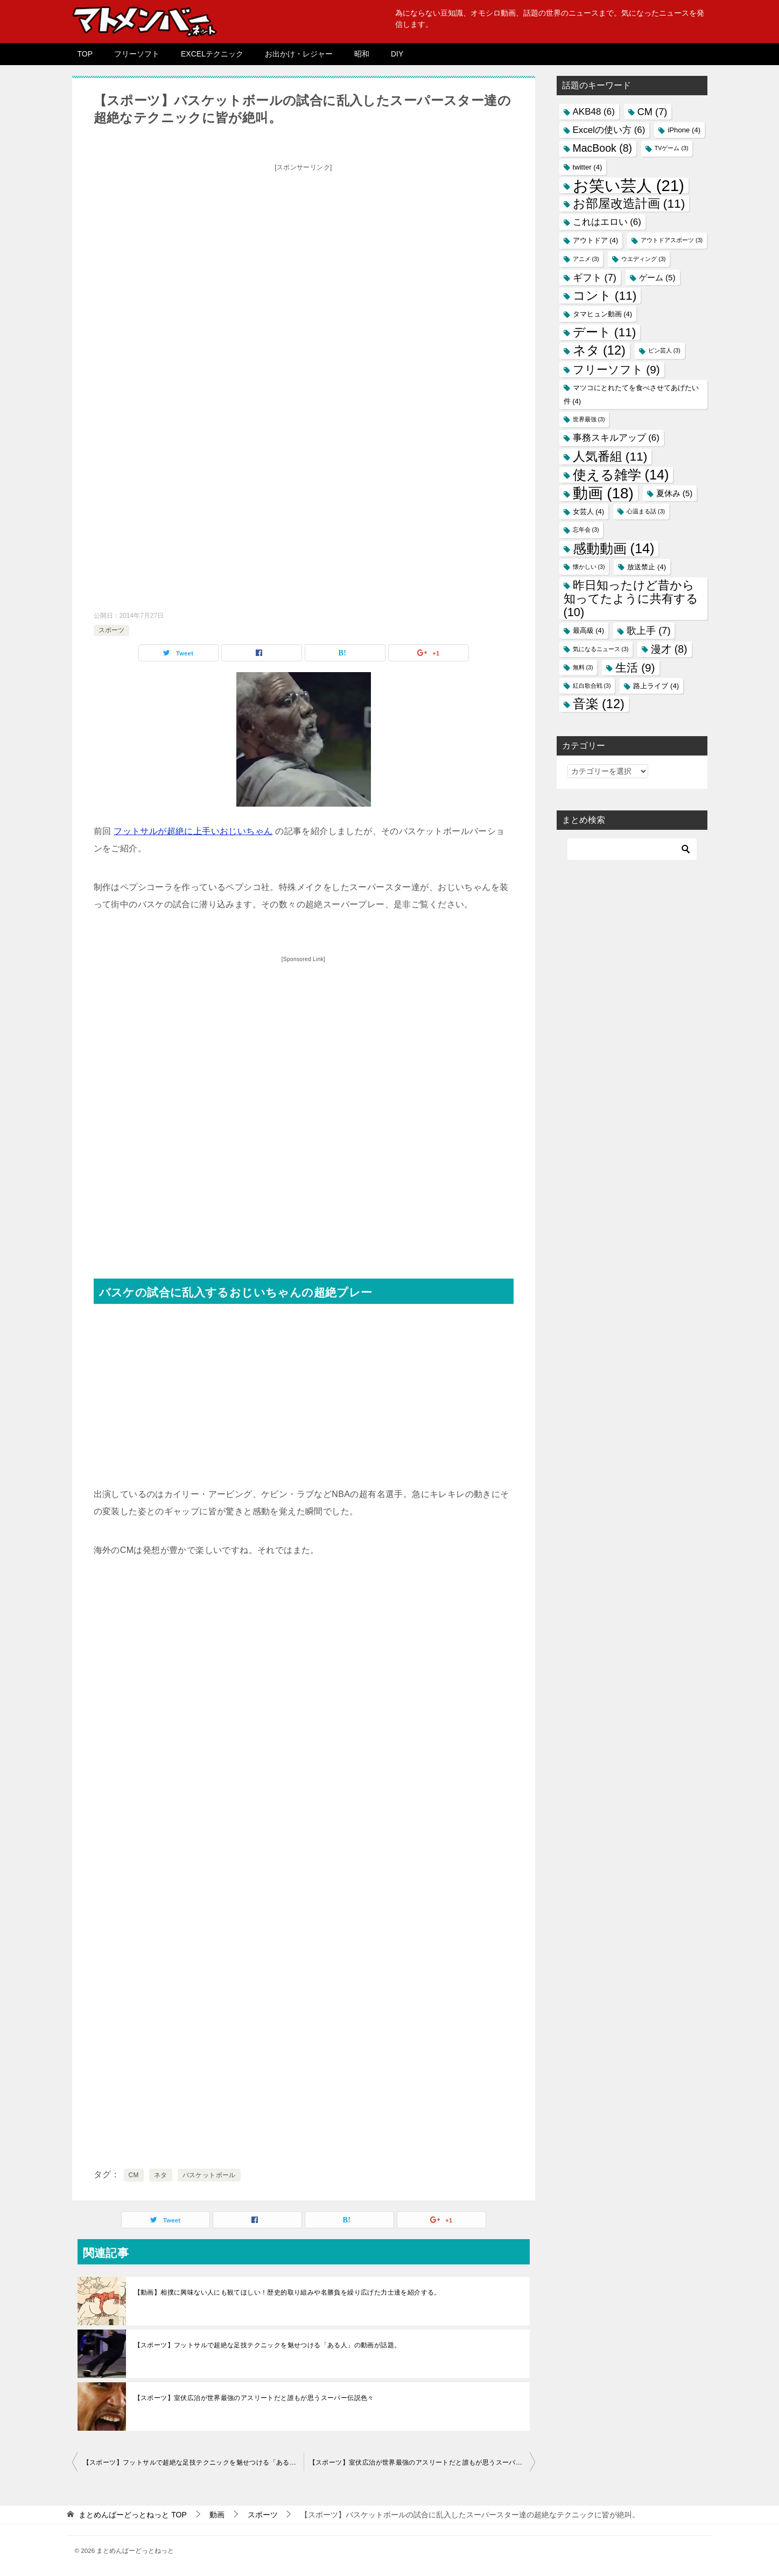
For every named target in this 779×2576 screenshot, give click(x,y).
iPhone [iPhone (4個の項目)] (684, 130)
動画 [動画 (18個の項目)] (603, 493)
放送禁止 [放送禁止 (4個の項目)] (646, 567)
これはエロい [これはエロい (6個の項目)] (607, 222)
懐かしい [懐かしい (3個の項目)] (589, 566)
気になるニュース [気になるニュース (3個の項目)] (601, 649)
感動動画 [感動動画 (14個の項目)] (614, 548)
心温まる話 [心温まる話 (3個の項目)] (646, 511)
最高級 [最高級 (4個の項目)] (589, 630)
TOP (85, 54)
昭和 (361, 54)
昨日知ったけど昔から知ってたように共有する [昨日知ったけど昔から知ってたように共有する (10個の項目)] (631, 598)
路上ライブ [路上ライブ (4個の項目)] (656, 686)
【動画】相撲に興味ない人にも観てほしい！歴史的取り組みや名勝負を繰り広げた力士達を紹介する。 (287, 2292)
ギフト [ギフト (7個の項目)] (594, 277)
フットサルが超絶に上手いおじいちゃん (193, 831)
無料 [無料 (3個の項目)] (583, 667)
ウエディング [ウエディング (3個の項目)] (643, 259)
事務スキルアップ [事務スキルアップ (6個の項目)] (616, 438)
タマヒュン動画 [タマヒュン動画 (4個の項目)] (603, 314)
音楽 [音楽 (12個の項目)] (598, 704)
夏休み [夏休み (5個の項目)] (674, 493)
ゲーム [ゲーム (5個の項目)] (657, 277)
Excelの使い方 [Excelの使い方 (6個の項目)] (609, 130)
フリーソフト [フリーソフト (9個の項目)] (616, 369)
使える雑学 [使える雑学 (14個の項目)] (621, 474)
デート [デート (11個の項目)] (604, 332)
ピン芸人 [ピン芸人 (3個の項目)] (664, 350)
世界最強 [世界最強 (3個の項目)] (589, 419)
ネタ (160, 2175)
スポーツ (111, 630)
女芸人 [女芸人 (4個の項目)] (589, 511)
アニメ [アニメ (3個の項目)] (586, 259)
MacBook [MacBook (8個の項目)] (602, 148)
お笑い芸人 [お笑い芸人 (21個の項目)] (628, 185)
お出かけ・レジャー (299, 54)
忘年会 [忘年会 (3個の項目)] (586, 529)
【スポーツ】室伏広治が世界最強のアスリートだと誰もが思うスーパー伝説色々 (254, 2398)
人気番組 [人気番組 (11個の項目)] (610, 456)
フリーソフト (136, 54)
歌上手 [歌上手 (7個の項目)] (648, 630)
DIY (397, 54)
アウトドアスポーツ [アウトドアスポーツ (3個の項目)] (672, 240)
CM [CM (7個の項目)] (652, 111)
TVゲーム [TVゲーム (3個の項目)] (672, 148)
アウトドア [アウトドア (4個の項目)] (596, 240)
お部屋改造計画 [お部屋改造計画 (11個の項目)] (629, 203)
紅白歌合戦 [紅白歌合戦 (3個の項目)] (592, 685)
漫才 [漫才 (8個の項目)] (669, 649)
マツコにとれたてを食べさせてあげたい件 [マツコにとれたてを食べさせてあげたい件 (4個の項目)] (631, 394)
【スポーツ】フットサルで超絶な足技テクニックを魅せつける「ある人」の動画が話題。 (267, 2345)
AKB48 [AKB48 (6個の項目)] (594, 112)
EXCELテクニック (212, 54)
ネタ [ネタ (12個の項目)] (599, 350)
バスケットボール (209, 2175)
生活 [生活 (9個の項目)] (635, 667)
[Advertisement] (304, 251)
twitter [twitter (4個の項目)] (587, 167)
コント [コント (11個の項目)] (605, 295)
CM (134, 2175)
